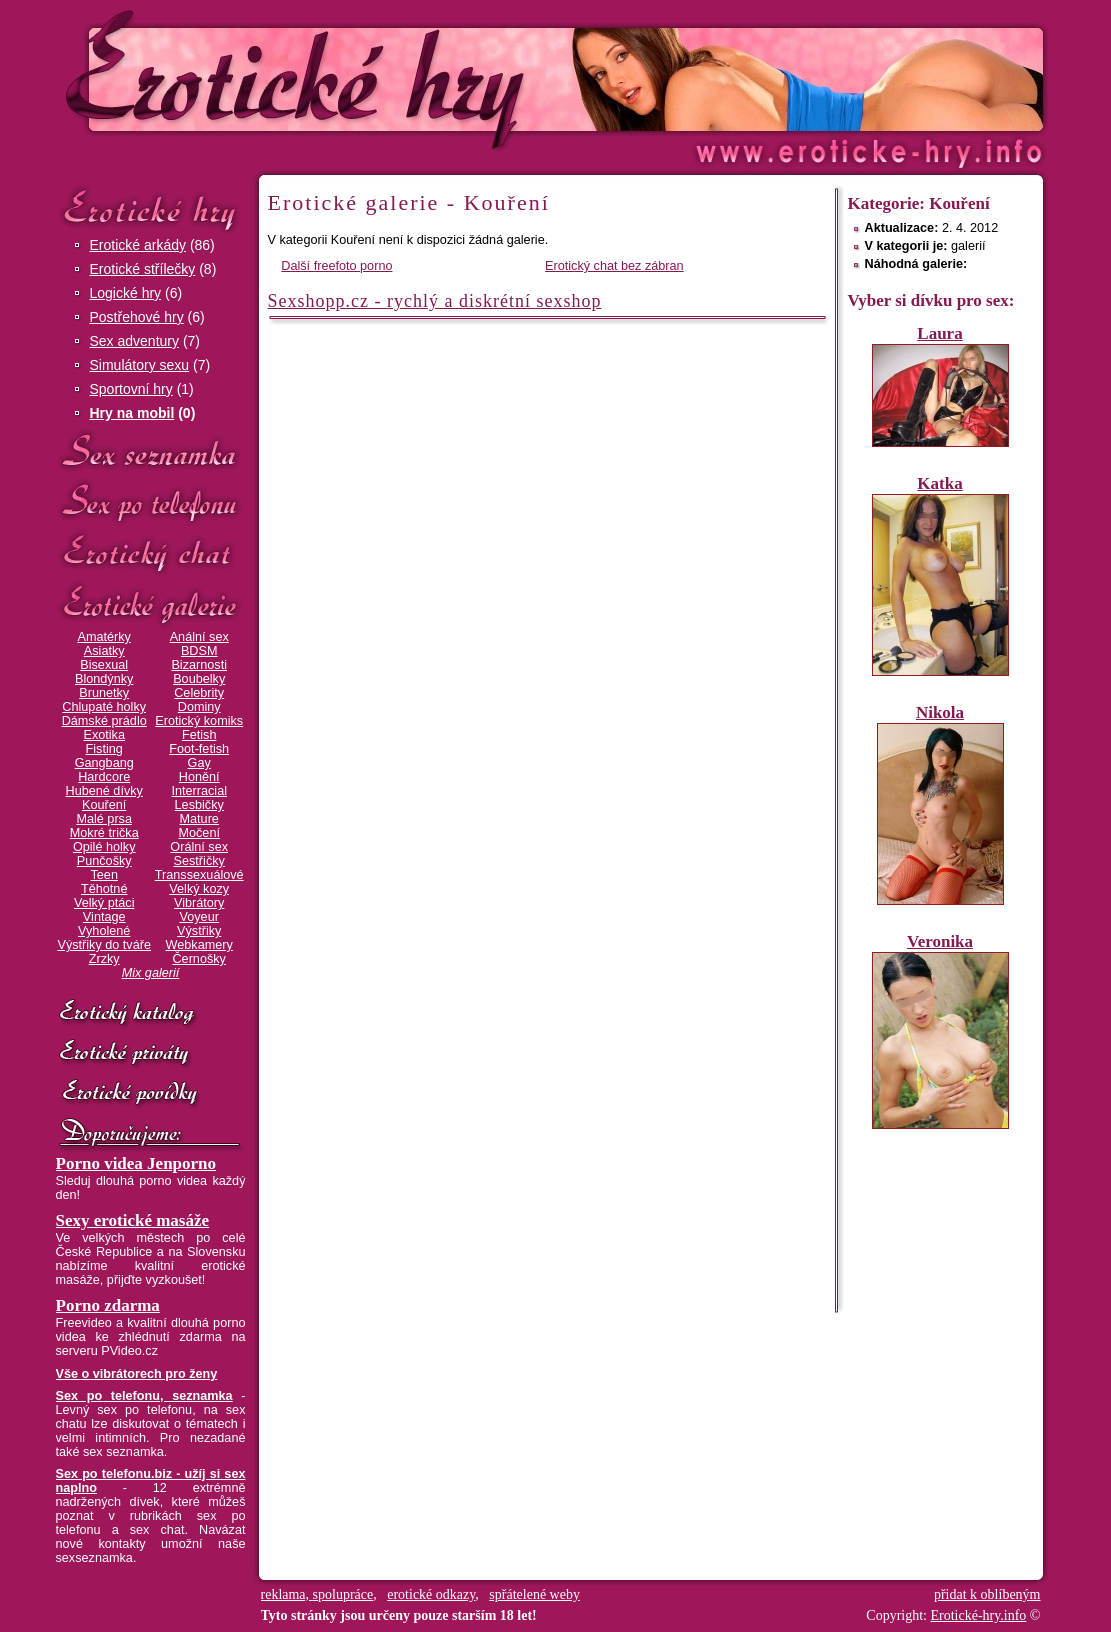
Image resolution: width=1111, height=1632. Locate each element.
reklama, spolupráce (317, 1594)
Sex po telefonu (151, 502)
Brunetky (104, 693)
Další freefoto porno (336, 266)
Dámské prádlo (104, 721)
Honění (199, 777)
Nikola (940, 712)
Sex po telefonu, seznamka (144, 1396)
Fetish (199, 735)
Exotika (104, 735)
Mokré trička (104, 833)
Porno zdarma (108, 1305)
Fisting (104, 749)
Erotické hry (151, 208)
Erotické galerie (151, 604)
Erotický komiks (199, 721)
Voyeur (199, 917)
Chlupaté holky (104, 707)
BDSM (199, 651)
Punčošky (104, 861)
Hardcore (104, 777)
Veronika (940, 941)
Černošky (198, 959)
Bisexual (104, 665)
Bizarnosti (199, 665)
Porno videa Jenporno (136, 1163)
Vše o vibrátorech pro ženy (137, 1374)
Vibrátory (199, 903)
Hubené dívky (104, 791)
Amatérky (103, 637)
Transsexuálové (199, 875)
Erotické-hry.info (393, 78)
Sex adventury (135, 341)
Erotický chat (151, 553)
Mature (199, 819)
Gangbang (104, 763)
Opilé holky (104, 847)
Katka (939, 483)
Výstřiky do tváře (104, 945)
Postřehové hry (137, 317)
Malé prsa (104, 819)
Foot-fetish (199, 749)
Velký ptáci (104, 903)
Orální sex (199, 847)
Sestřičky (199, 861)
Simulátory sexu (140, 365)
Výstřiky (199, 931)
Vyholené (104, 931)
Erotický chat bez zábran (614, 266)
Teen (103, 875)
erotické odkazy (431, 1594)
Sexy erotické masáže (133, 1220)
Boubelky (199, 679)
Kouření (104, 805)
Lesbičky (199, 805)
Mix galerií (151, 973)
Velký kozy (199, 889)
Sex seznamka (151, 451)
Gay (199, 763)
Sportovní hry (131, 389)
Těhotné (104, 889)
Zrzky (104, 959)
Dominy (199, 707)
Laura (939, 333)
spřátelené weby (534, 1594)
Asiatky (104, 651)
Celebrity (199, 693)
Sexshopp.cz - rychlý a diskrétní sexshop (435, 301)
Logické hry (126, 293)
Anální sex (199, 637)
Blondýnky (104, 679)
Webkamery (199, 945)
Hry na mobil (132, 413)
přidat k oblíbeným (987, 1594)
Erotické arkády (138, 245)
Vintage (104, 917)
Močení (199, 833)
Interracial (199, 791)
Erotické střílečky (143, 269)
